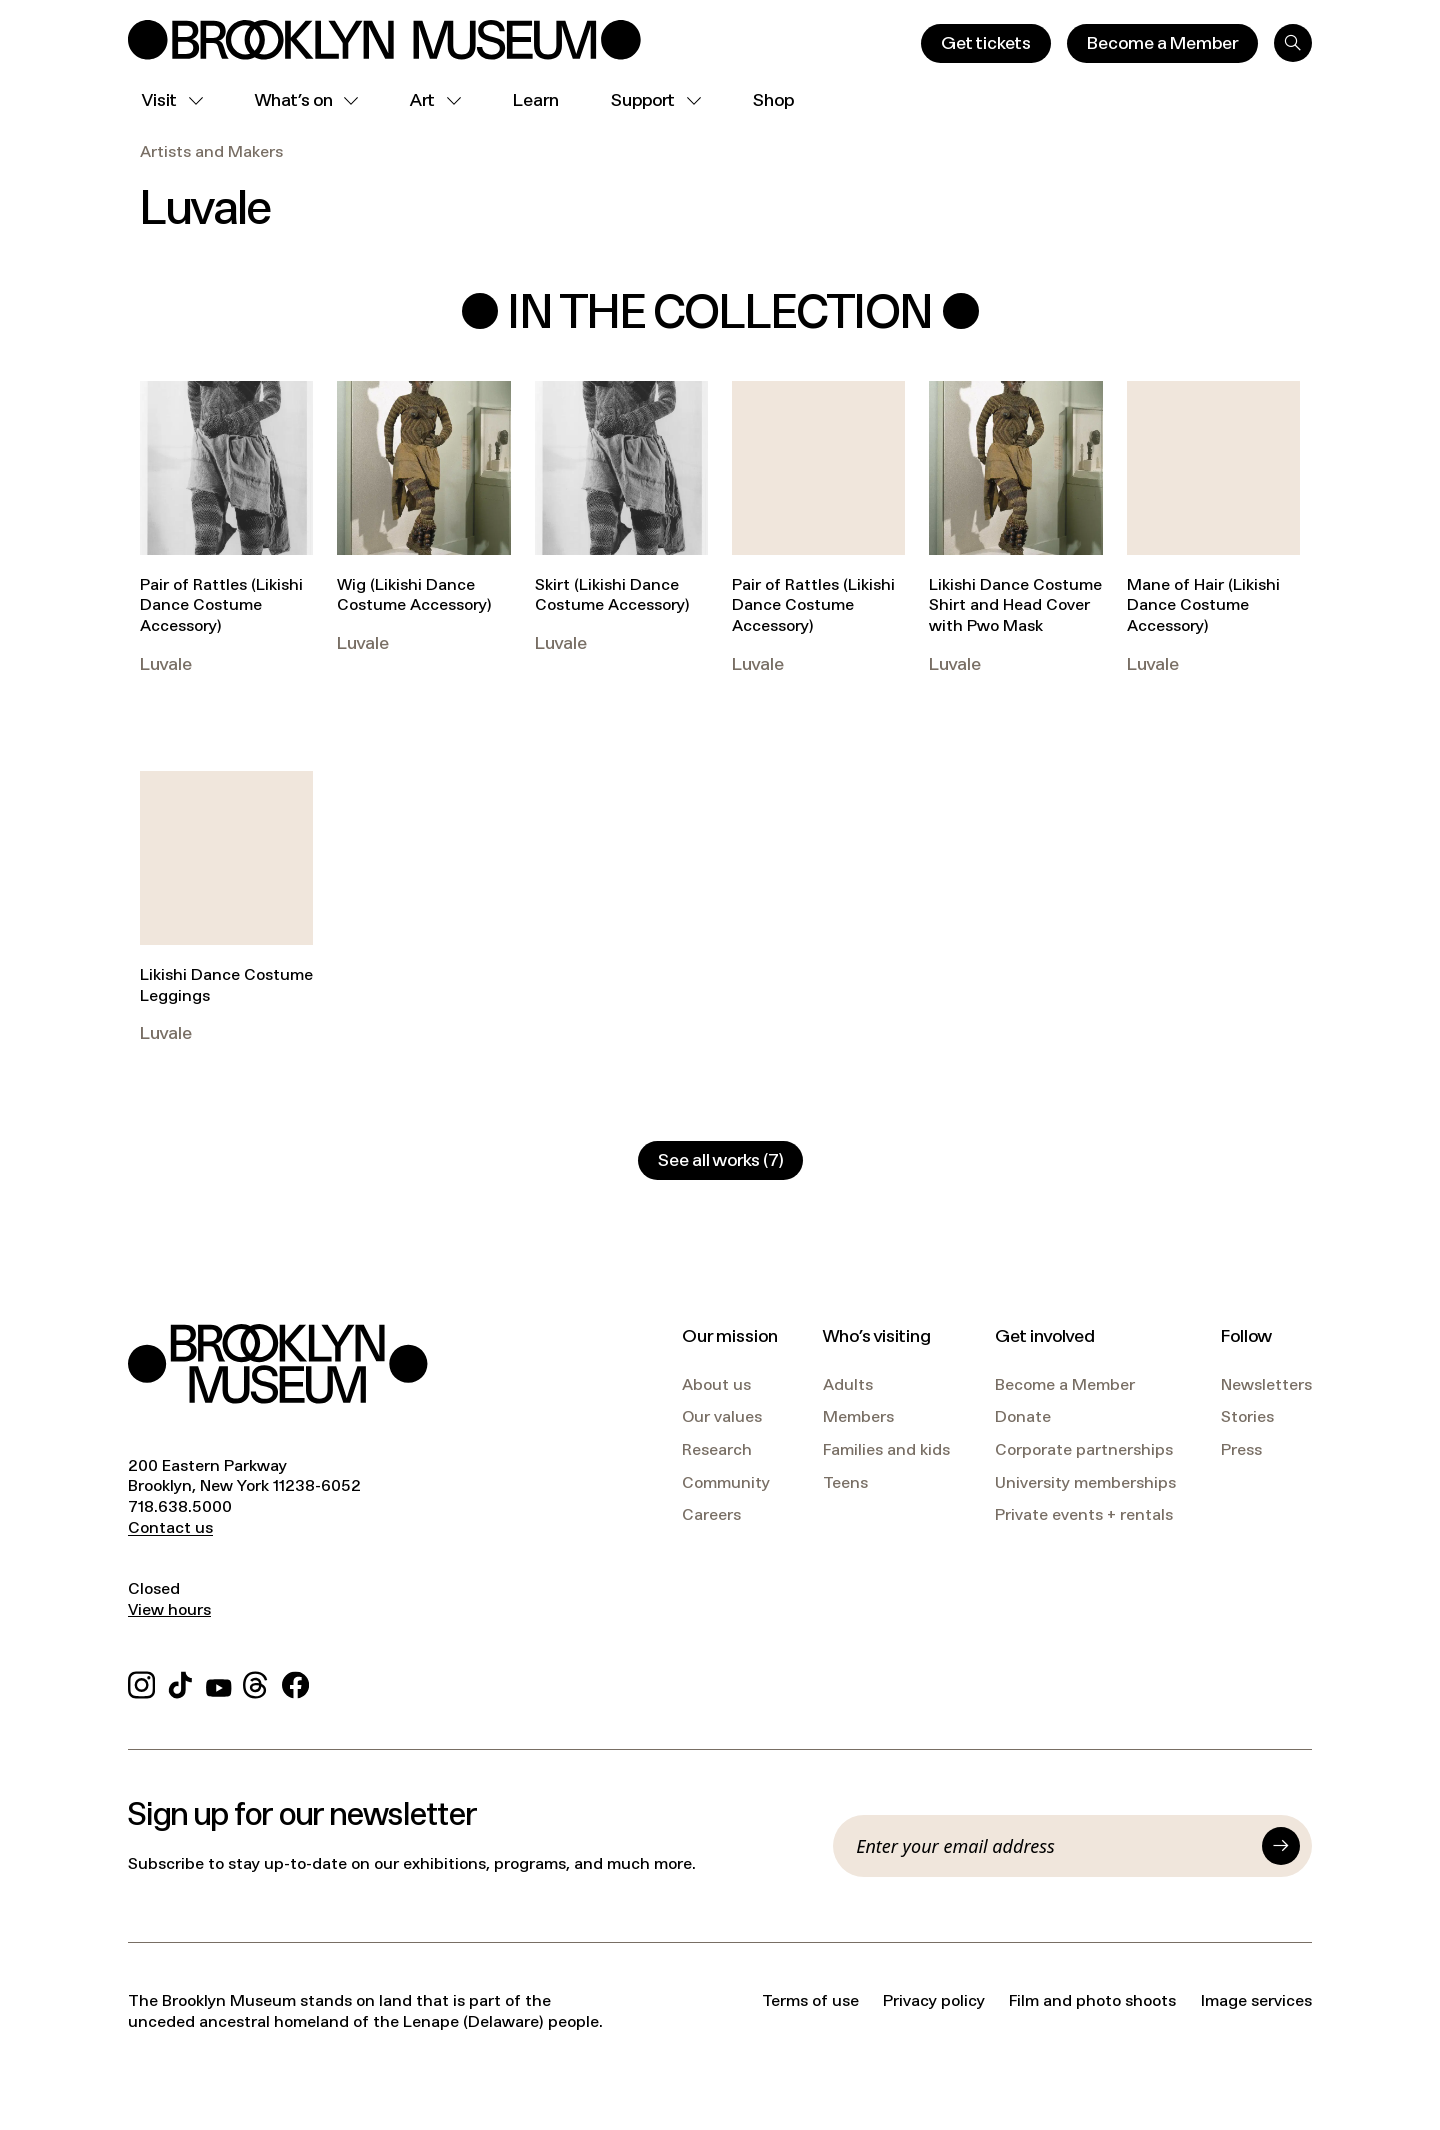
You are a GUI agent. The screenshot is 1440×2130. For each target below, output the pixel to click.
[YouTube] (219, 1681)
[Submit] (1281, 1846)
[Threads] (256, 1681)
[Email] (1053, 1846)
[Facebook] (295, 1681)
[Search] (1293, 43)
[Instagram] (141, 1681)
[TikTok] (180, 1681)
